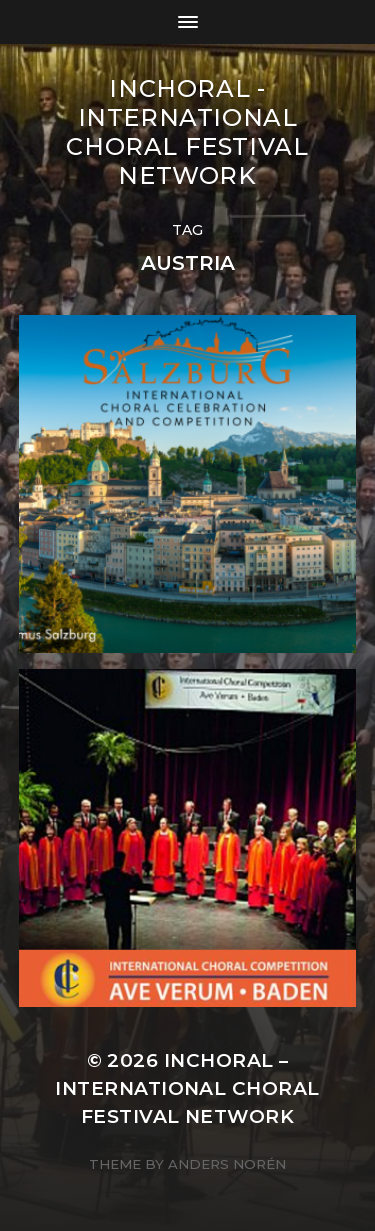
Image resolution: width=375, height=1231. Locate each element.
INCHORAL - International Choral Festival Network (187, 132)
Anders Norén (227, 1164)
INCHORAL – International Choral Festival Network (187, 1088)
